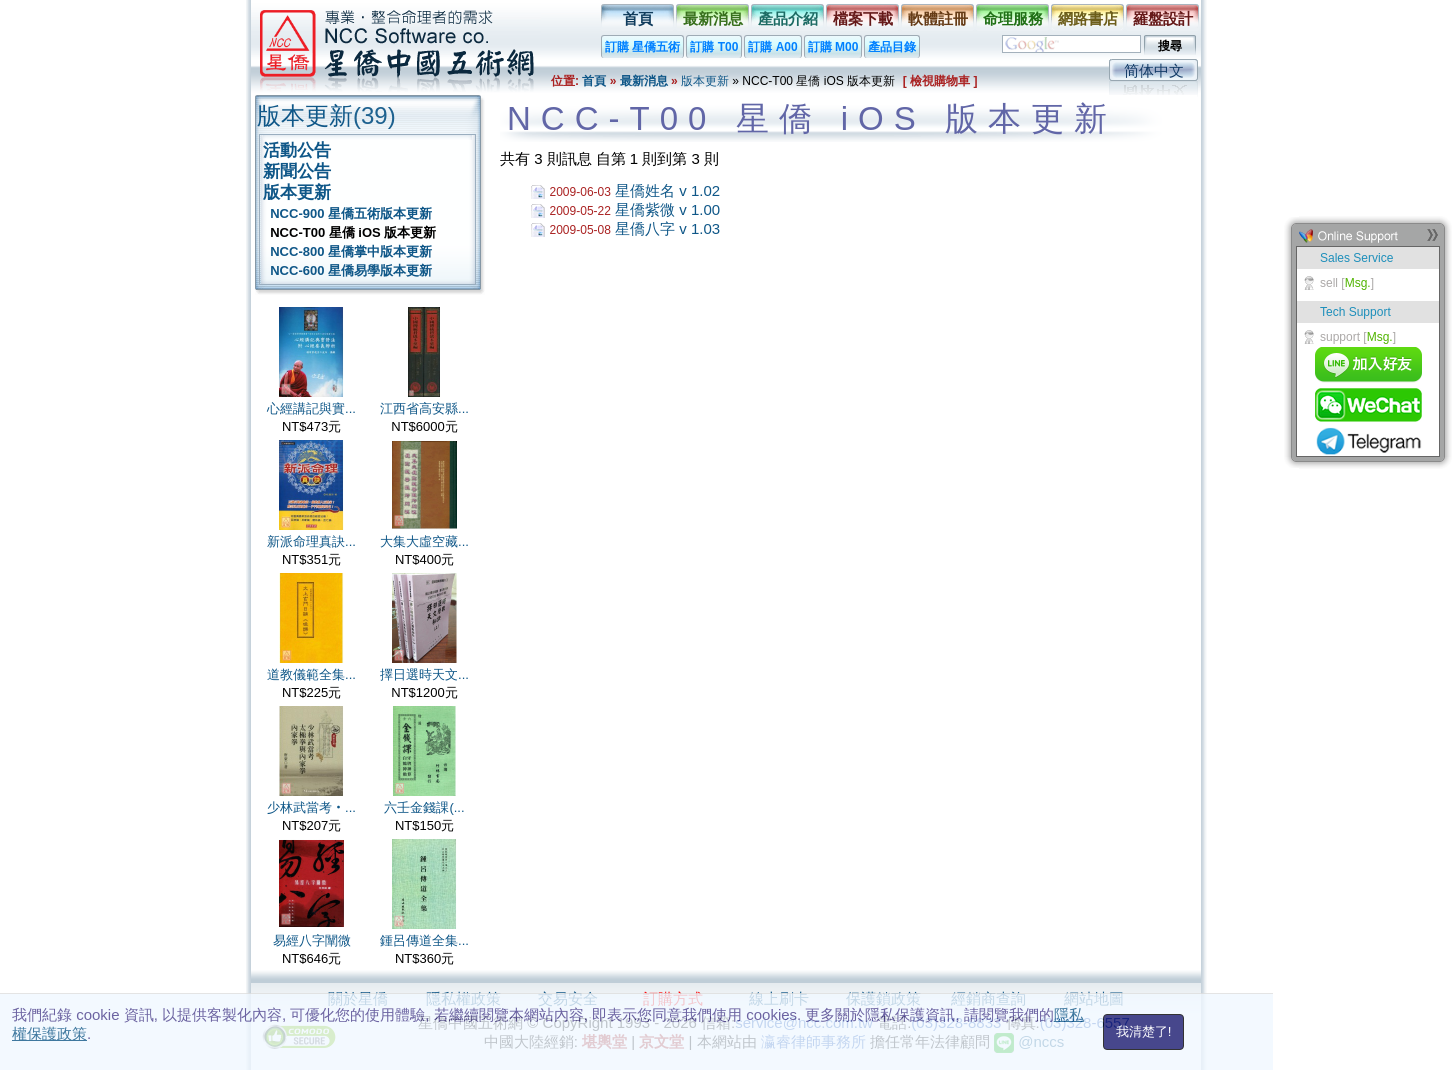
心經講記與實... (311, 408)
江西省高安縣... (424, 408)
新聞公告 (297, 171)
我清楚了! (1144, 1031)
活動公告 (297, 150)
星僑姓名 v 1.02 (667, 190)
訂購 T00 (714, 47)
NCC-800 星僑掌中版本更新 (347, 251)
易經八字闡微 (312, 940)
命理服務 (1013, 18)
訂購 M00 (833, 47)
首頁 (638, 18)
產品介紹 (788, 18)
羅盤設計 (1163, 18)
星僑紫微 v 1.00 (667, 209)
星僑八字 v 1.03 (667, 228)
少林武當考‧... (311, 807)
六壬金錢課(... (424, 807)
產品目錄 (892, 47)
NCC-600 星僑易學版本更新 (347, 270)
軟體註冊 (938, 18)
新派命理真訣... (311, 541)
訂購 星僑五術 (642, 47)
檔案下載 (863, 18)
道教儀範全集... (311, 674)
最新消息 (713, 18)
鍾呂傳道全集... (424, 940)
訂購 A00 (772, 47)
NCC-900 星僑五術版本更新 (347, 213)
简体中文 (1154, 70)
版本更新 (705, 81)
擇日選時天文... (424, 674)
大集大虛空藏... (424, 541)
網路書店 (1088, 18)
